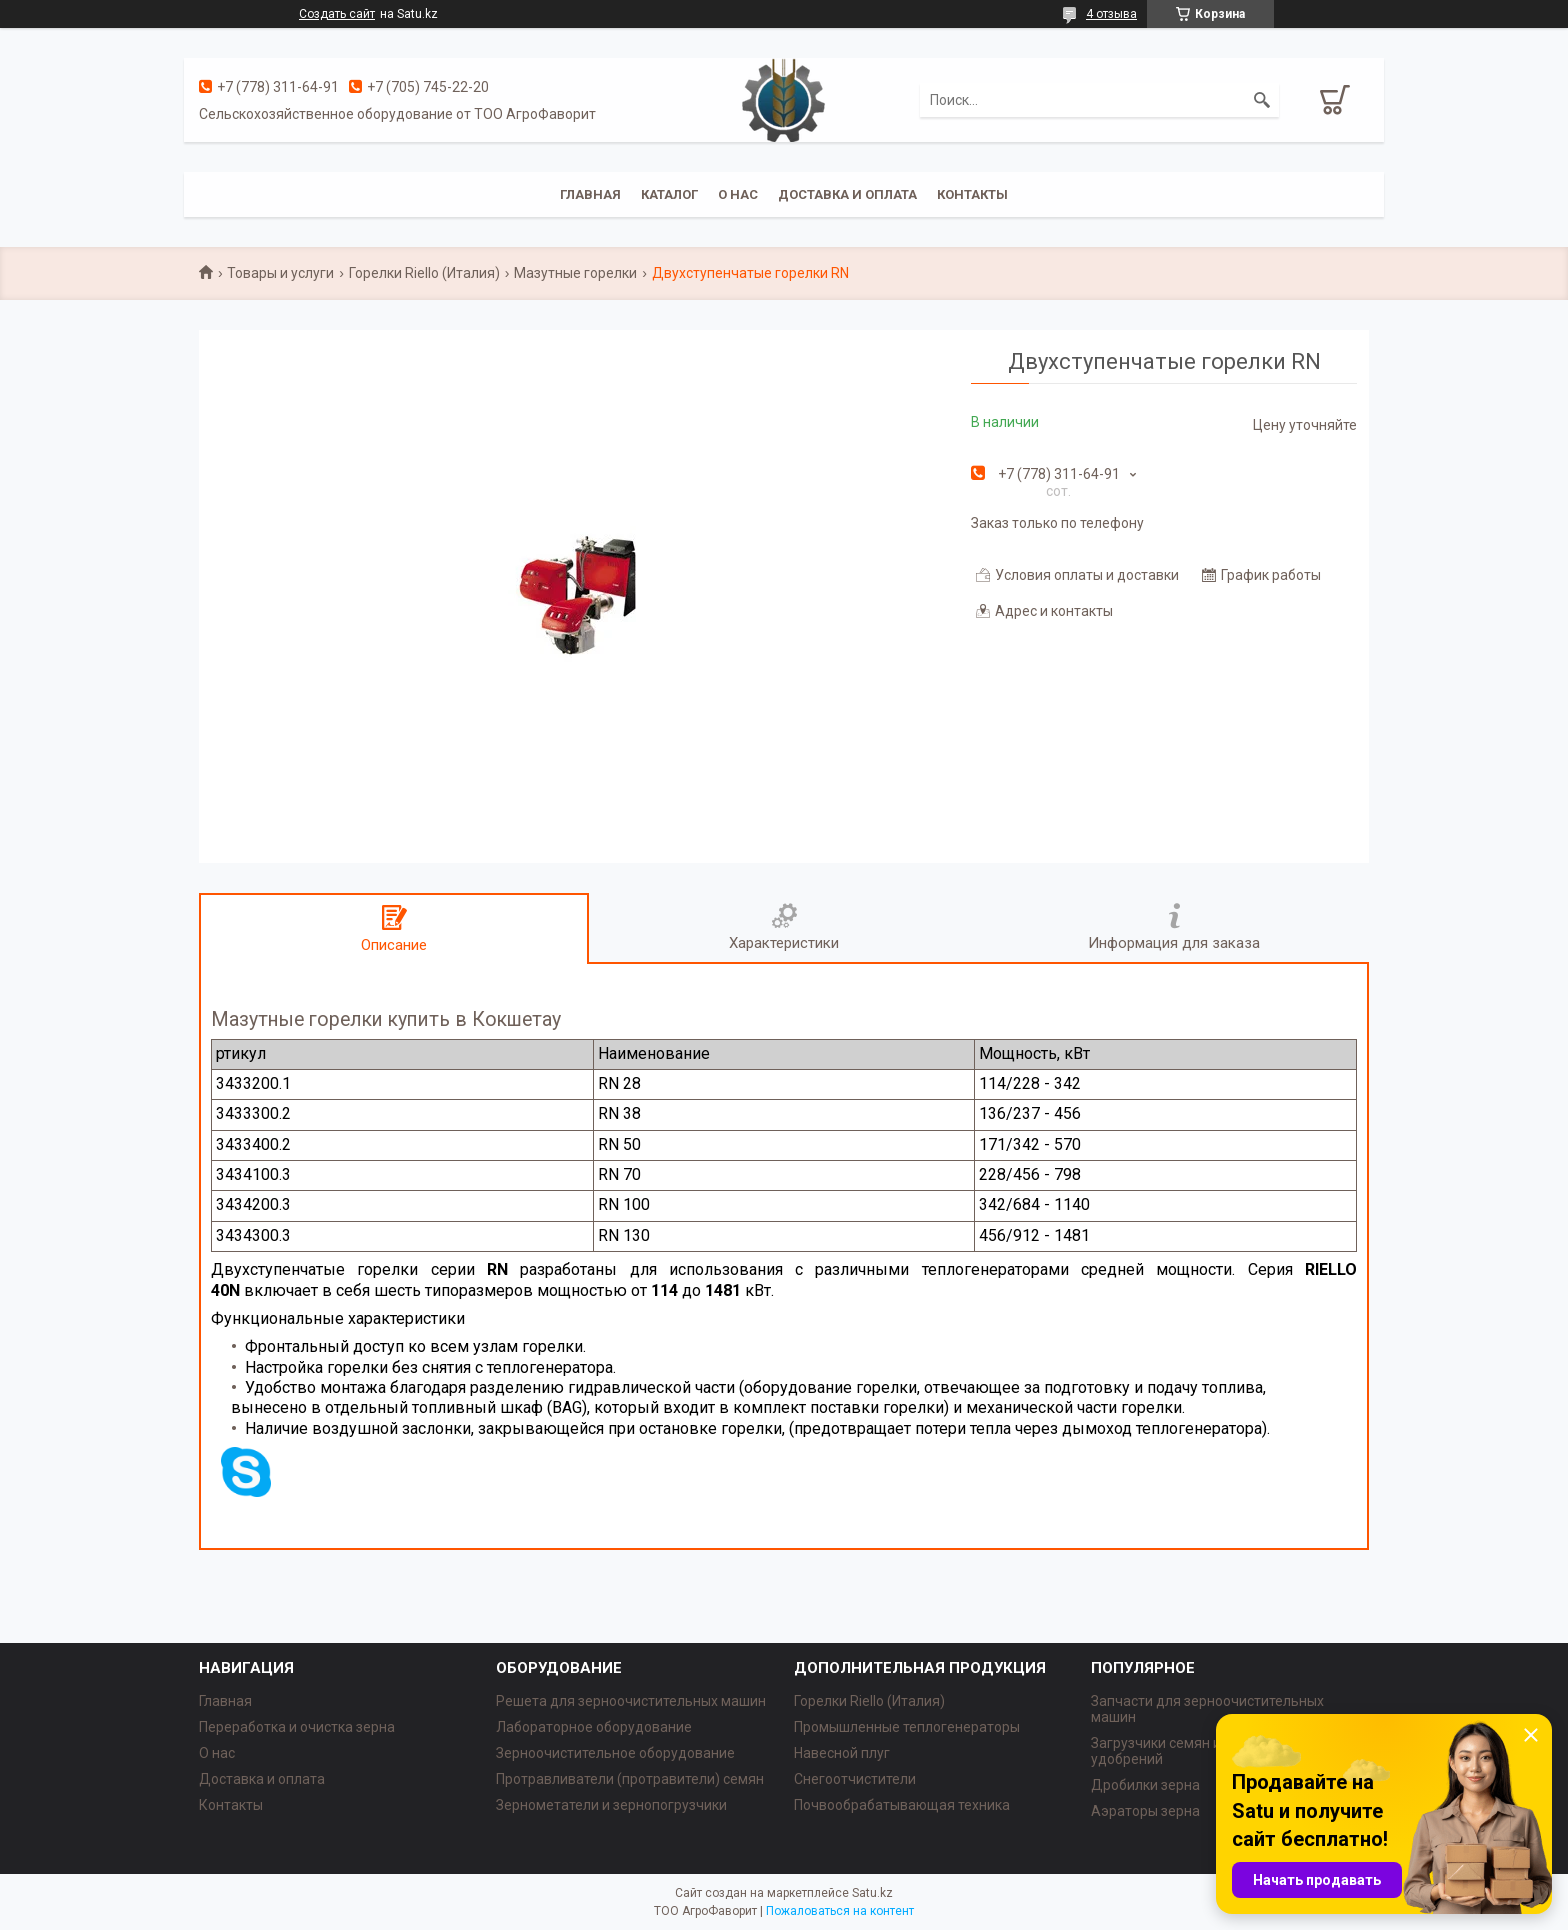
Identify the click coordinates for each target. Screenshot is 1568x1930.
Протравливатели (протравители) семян (630, 1779)
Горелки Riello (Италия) (424, 273)
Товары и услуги (280, 273)
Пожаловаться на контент (840, 1911)
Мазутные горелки (575, 273)
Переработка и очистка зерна (297, 1727)
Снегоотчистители (855, 1779)
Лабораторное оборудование (594, 1727)
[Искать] (1262, 100)
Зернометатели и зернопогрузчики (611, 1805)
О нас (738, 194)
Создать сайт (337, 14)
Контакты (972, 194)
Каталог (669, 194)
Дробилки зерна (1145, 1785)
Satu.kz (872, 1893)
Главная (590, 194)
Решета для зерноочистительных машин (631, 1701)
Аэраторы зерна (1145, 1811)
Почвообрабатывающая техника (902, 1805)
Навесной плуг (842, 1753)
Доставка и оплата (847, 194)
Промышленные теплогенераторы (907, 1727)
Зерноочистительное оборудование (615, 1753)
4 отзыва (1111, 14)
